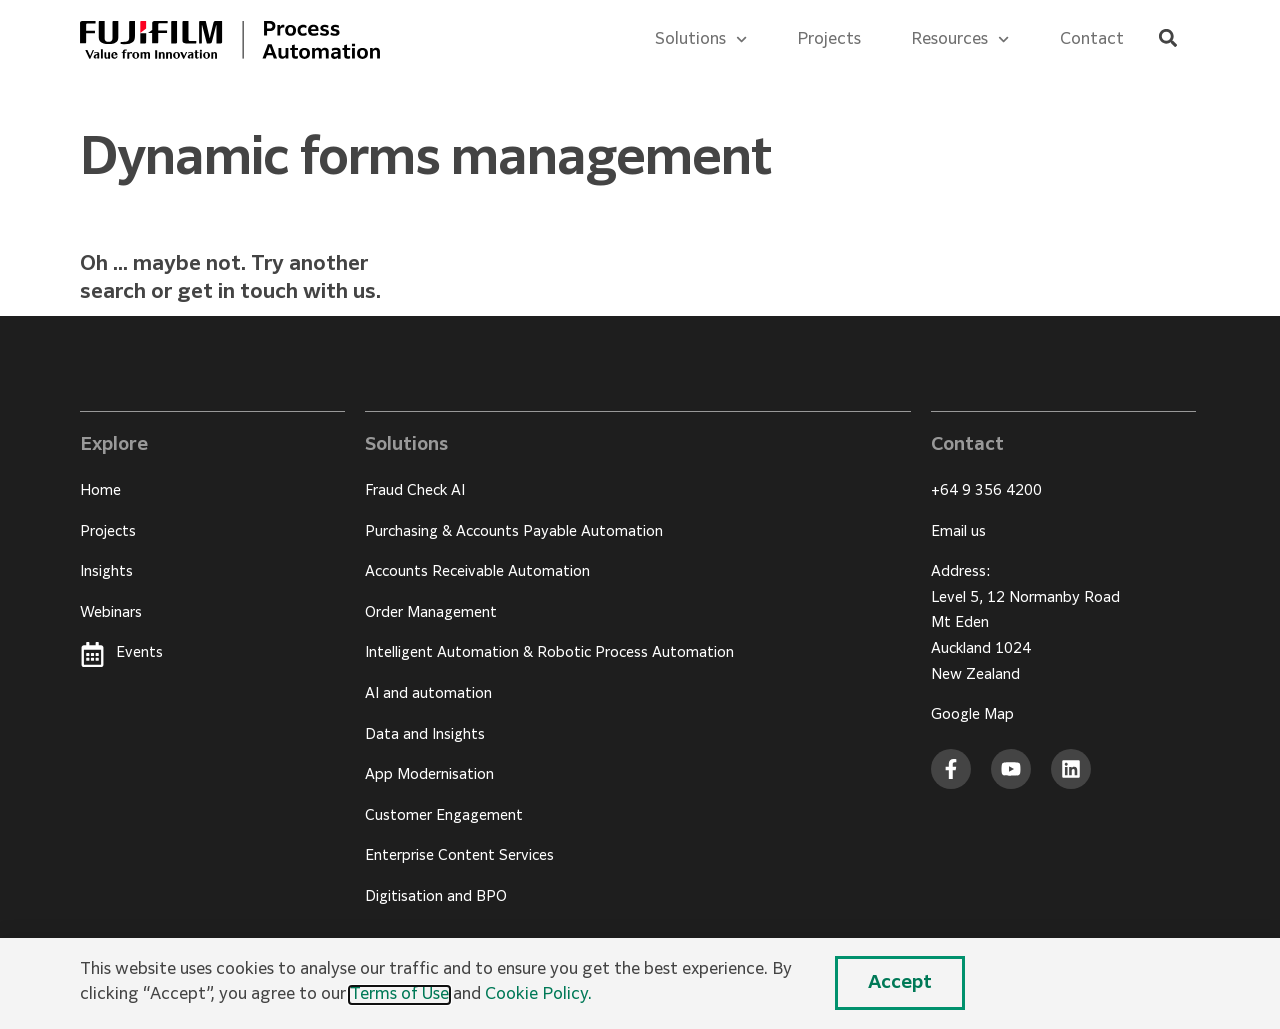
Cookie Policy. (538, 995)
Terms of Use (399, 995)
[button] (1167, 38)
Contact (1092, 40)
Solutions (701, 39)
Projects (829, 40)
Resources (960, 39)
